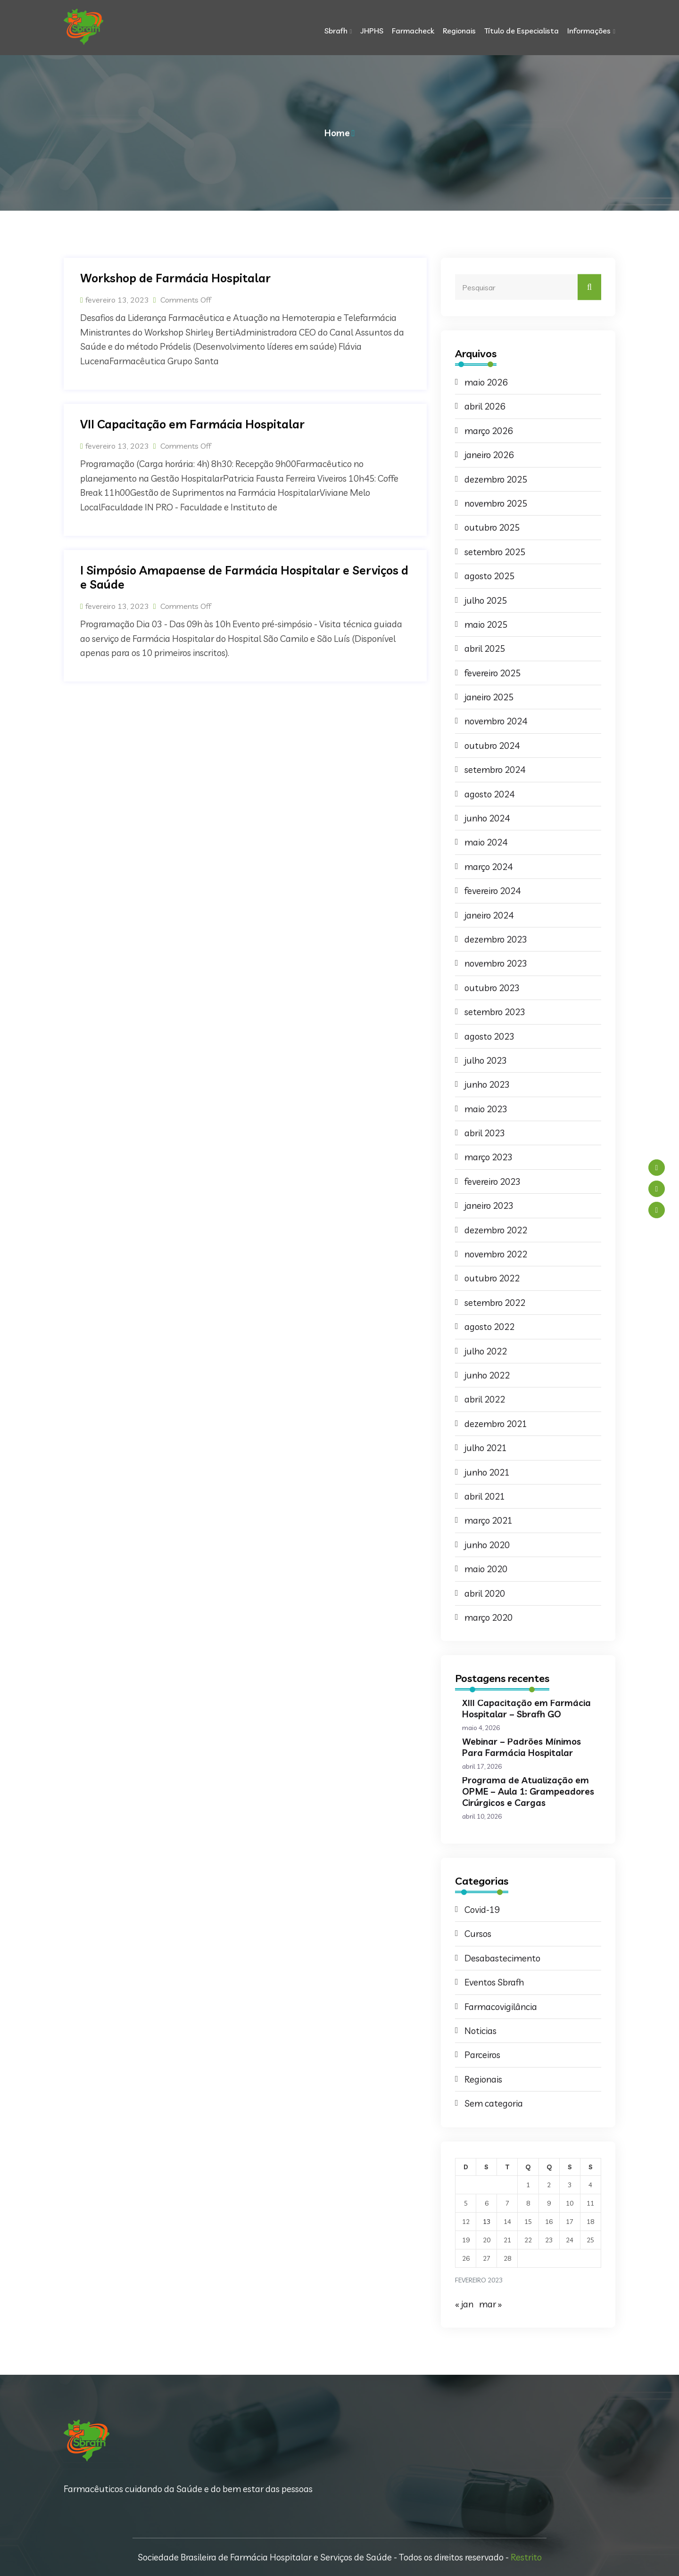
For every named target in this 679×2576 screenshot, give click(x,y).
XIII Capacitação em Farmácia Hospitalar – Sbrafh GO (526, 1708)
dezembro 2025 (495, 479)
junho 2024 (487, 818)
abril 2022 (484, 1399)
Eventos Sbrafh (494, 1982)
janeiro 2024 (488, 915)
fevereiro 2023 (492, 1181)
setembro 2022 (494, 1302)
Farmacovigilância (500, 2006)
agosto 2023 (489, 1036)
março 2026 (488, 430)
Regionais (459, 30)
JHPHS (371, 30)
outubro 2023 (492, 987)
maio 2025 (485, 624)
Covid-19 (482, 1909)
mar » (490, 2304)
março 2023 (488, 1157)
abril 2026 (484, 406)
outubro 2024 (492, 745)
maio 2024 (485, 842)
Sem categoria (493, 2103)
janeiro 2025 (488, 697)
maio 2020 (485, 1569)
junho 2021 (487, 1472)
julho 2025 (485, 600)
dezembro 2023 (495, 939)
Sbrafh (336, 30)
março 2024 (488, 866)
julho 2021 (485, 1447)
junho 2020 (487, 1545)
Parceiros (482, 2054)
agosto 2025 (489, 576)
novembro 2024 (495, 721)
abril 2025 (484, 648)
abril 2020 (484, 1593)
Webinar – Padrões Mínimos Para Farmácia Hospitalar (521, 1747)
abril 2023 (484, 1133)
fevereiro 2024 (492, 890)
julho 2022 (485, 1351)
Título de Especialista (521, 30)
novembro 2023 (495, 963)
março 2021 (488, 1520)
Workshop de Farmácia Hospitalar (175, 278)
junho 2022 (487, 1375)
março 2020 (488, 1617)
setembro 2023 (494, 1011)
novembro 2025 (495, 503)
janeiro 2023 (488, 1205)
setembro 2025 (494, 552)
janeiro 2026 (488, 454)
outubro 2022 (492, 1278)
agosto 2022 (489, 1326)
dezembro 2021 (495, 1423)
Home (337, 133)
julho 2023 (485, 1060)
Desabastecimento (502, 1958)
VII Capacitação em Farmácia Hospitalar (192, 424)
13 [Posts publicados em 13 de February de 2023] (486, 2221)
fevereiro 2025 (492, 673)
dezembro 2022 (495, 1230)
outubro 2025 (492, 527)
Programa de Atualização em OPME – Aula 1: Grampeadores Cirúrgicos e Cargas (528, 1791)
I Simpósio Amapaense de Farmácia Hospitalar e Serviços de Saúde (244, 577)
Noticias (480, 2030)
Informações (589, 30)
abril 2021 (484, 1496)
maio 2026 (485, 382)
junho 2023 (487, 1084)
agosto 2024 (489, 794)
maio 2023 (485, 1109)
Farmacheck (413, 30)
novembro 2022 (495, 1254)
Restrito (526, 2557)
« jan (464, 2304)
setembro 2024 (494, 769)
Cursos (477, 1933)
